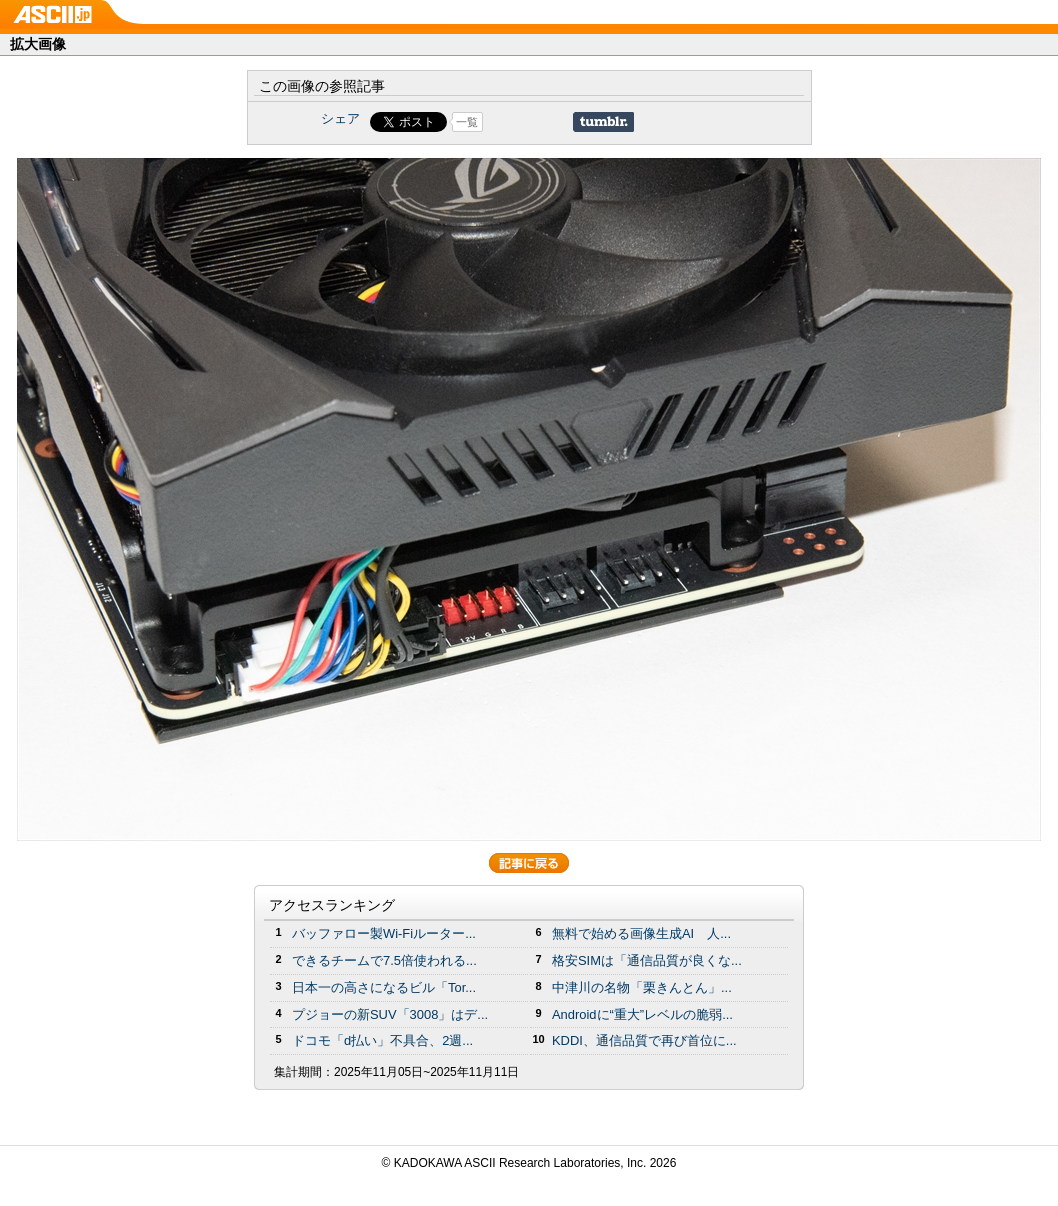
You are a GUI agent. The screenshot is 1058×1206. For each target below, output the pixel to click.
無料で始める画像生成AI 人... (641, 933)
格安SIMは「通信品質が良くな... (647, 960)
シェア (340, 118)
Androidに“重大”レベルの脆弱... (642, 1014)
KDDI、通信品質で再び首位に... (644, 1040)
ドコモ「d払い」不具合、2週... (382, 1040)
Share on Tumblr (603, 122)
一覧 (467, 122)
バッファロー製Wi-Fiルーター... (384, 933)
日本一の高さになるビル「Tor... (384, 987)
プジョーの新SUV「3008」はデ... (390, 1014)
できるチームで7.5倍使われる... (384, 960)
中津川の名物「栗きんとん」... (642, 987)
